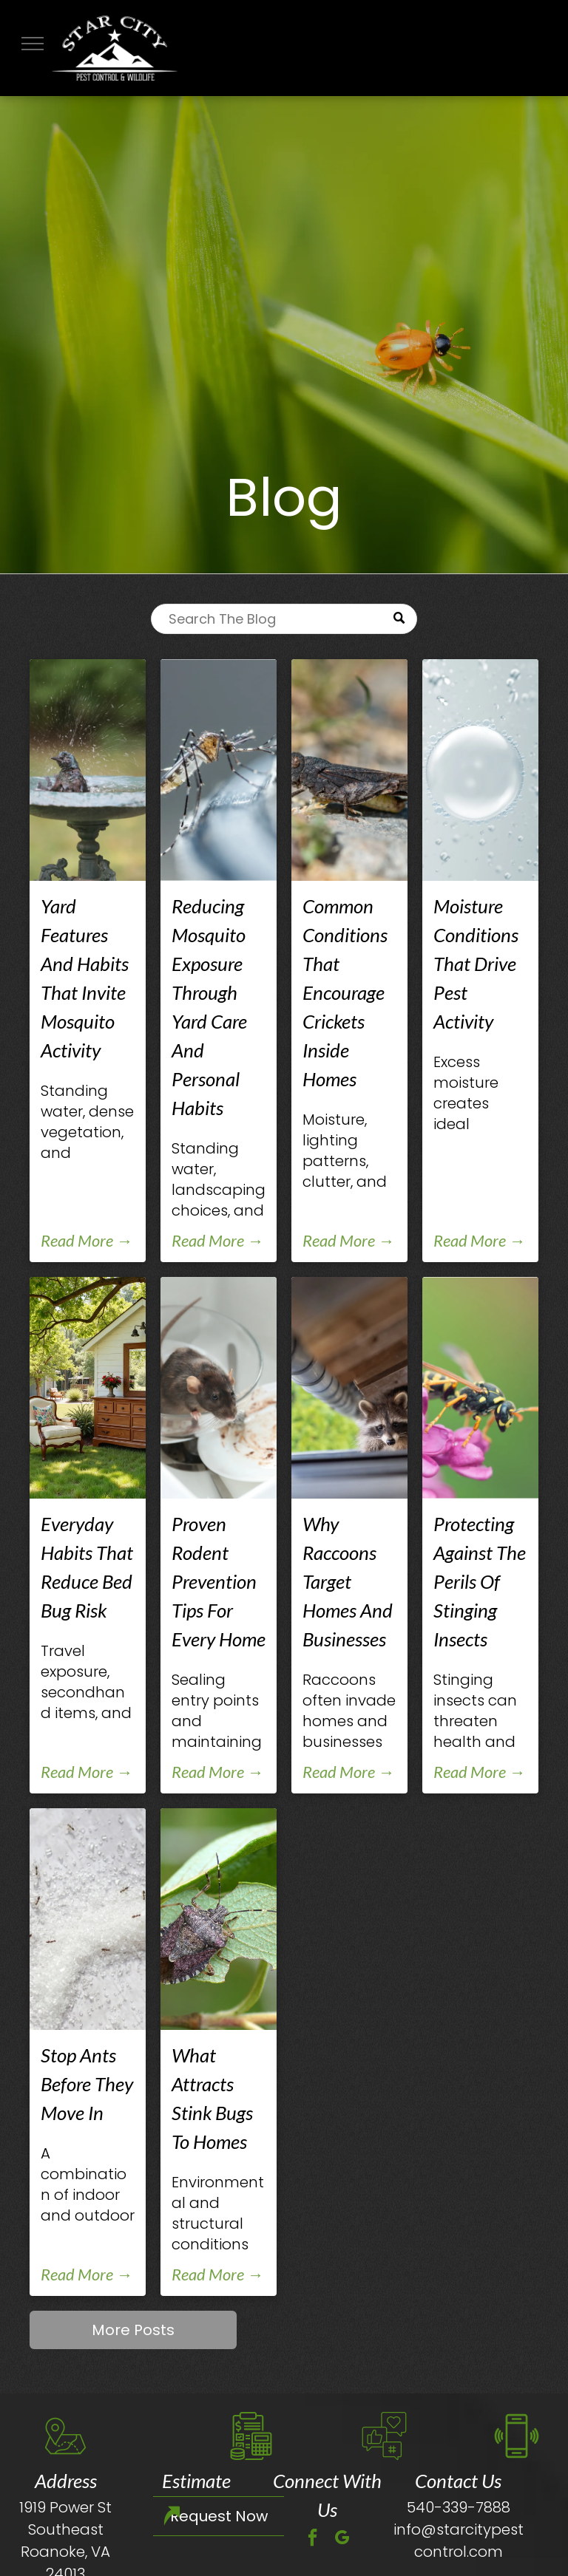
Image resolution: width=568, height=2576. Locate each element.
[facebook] (312, 2539)
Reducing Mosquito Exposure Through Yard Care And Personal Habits (209, 1007)
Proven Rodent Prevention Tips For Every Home (219, 1581)
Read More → (86, 1240)
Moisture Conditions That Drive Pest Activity (475, 963)
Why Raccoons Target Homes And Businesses (347, 1581)
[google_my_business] (342, 2539)
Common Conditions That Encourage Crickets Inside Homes (345, 992)
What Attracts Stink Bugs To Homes (212, 2098)
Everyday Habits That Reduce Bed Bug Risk (87, 1567)
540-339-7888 (458, 2507)
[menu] (32, 43)
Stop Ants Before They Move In (87, 2083)
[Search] (284, 619)
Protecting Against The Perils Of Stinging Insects (479, 1581)
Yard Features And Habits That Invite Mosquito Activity (85, 978)
